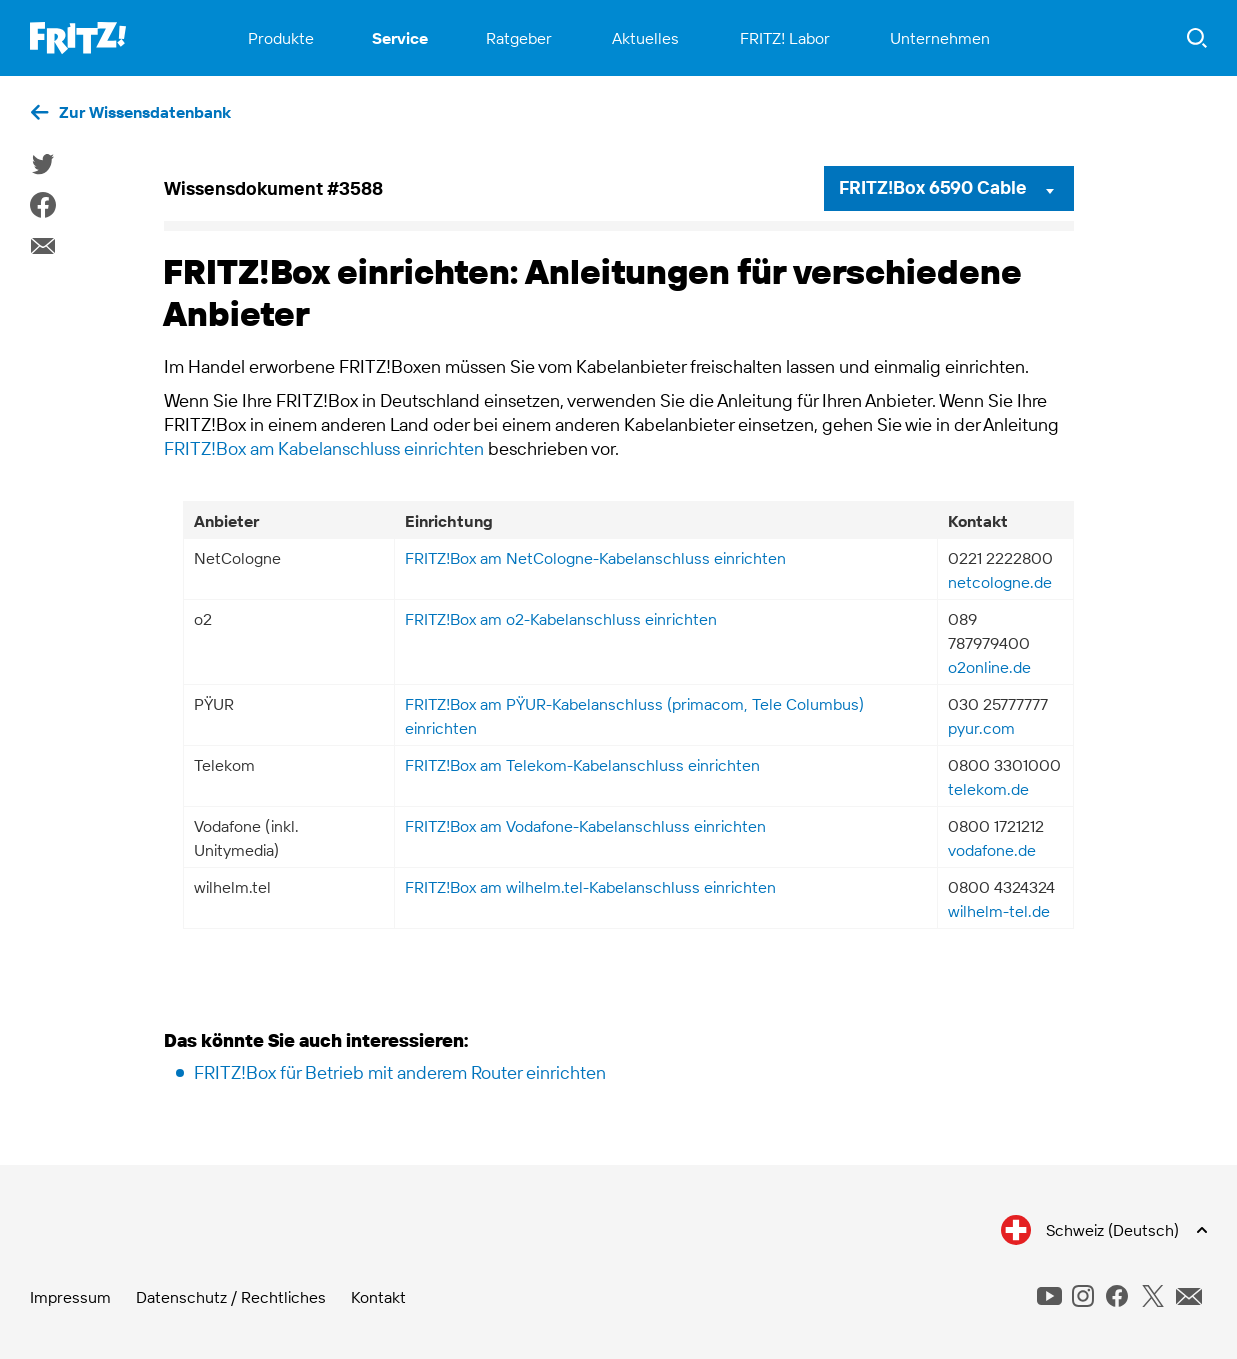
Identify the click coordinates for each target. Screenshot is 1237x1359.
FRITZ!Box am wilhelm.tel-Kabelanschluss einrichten (590, 887)
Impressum (70, 1297)
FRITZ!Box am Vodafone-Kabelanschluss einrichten (585, 826)
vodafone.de (992, 850)
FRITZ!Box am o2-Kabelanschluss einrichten (561, 619)
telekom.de (988, 789)
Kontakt (378, 1297)
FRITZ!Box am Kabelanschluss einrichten (324, 448)
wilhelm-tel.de (999, 911)
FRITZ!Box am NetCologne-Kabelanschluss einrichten (595, 558)
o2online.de (989, 667)
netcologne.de (1000, 582)
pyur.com (981, 728)
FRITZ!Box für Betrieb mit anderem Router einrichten (400, 1072)
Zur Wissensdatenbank (145, 112)
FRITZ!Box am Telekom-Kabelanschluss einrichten (582, 765)
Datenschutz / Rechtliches (231, 1297)
